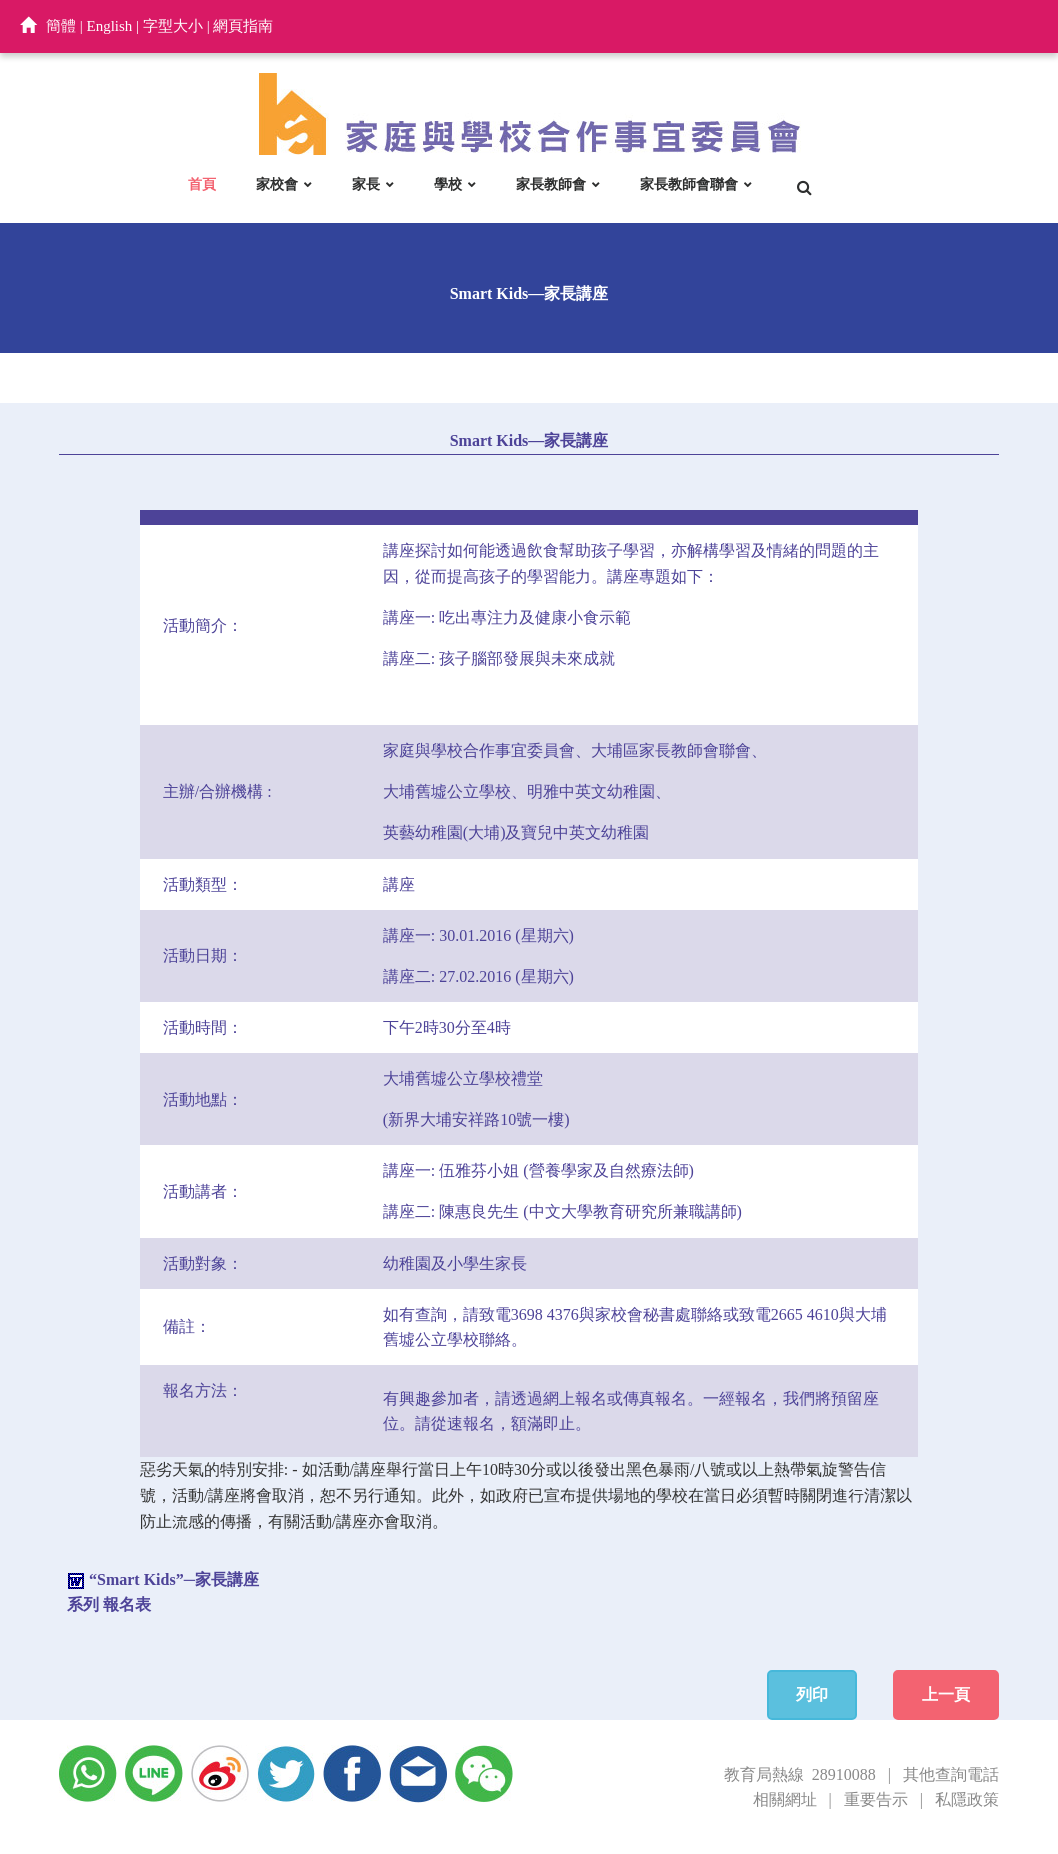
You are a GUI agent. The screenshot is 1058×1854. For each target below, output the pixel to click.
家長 (366, 184)
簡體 (61, 26)
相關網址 (785, 1799)
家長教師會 (551, 184)
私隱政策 (967, 1799)
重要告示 (876, 1799)
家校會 (277, 184)
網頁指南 (243, 26)
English (110, 26)
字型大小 (173, 26)
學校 (448, 184)
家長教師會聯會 (689, 184)
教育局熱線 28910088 (800, 1774)
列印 (812, 1694)
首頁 (202, 184)
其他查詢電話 (951, 1774)
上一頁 (946, 1694)
